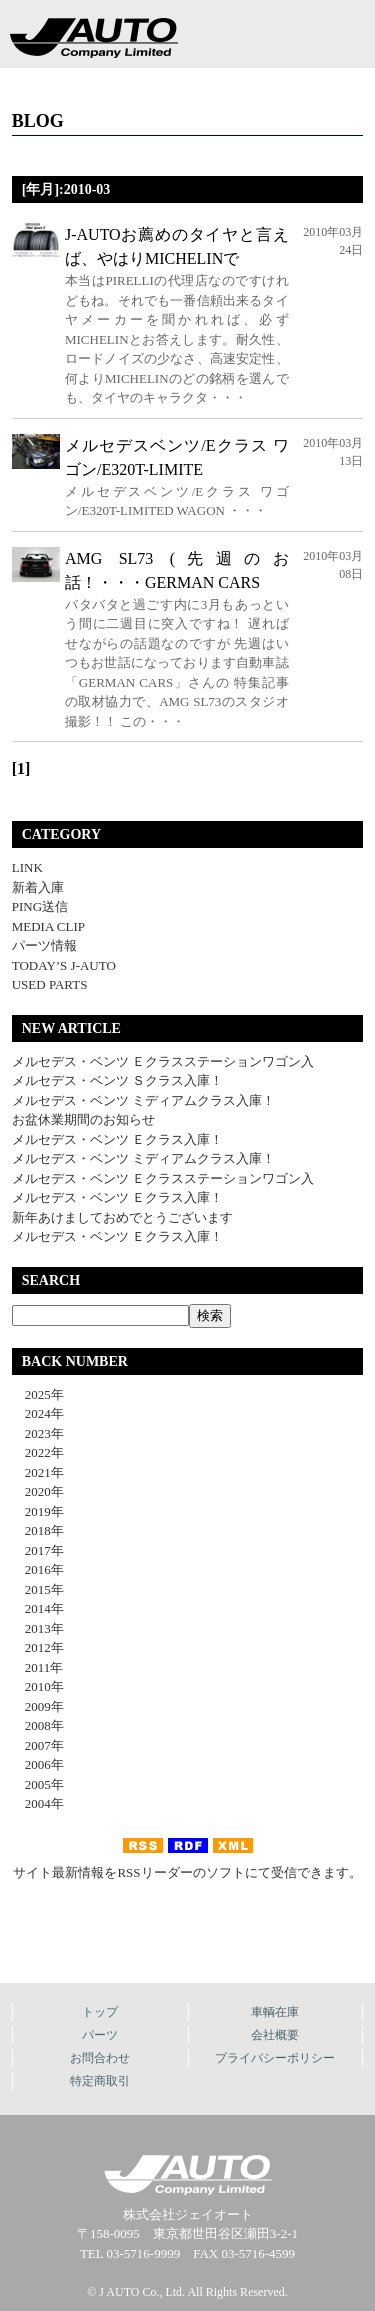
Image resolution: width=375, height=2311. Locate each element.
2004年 (38, 1803)
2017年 (38, 1550)
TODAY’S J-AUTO (64, 965)
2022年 (38, 1452)
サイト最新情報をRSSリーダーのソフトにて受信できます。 (187, 1872)
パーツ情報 (44, 945)
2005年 (38, 1784)
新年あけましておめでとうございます (122, 1217)
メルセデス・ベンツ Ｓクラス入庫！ (117, 1080)
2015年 (38, 1589)
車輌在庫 (275, 2012)
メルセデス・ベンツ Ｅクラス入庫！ (117, 1139)
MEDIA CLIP (48, 926)
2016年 (38, 1569)
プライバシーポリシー (275, 2058)
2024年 (38, 1413)
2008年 (38, 1725)
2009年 (38, 1706)
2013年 (38, 1628)
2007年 (38, 1745)
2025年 (38, 1394)
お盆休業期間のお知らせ (83, 1119)
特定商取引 (100, 2081)
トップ (100, 2012)
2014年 (38, 1608)
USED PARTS (50, 984)
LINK (27, 867)
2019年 (38, 1511)
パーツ (100, 2035)
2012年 (38, 1647)
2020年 (38, 1491)
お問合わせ (100, 2058)
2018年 (38, 1530)
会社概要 (275, 2035)
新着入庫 (38, 887)
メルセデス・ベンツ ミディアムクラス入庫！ (143, 1100)
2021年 (38, 1472)
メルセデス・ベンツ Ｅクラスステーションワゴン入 (163, 1061)
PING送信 (40, 906)
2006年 (38, 1764)
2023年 (38, 1433)
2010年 (38, 1686)
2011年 (38, 1667)
